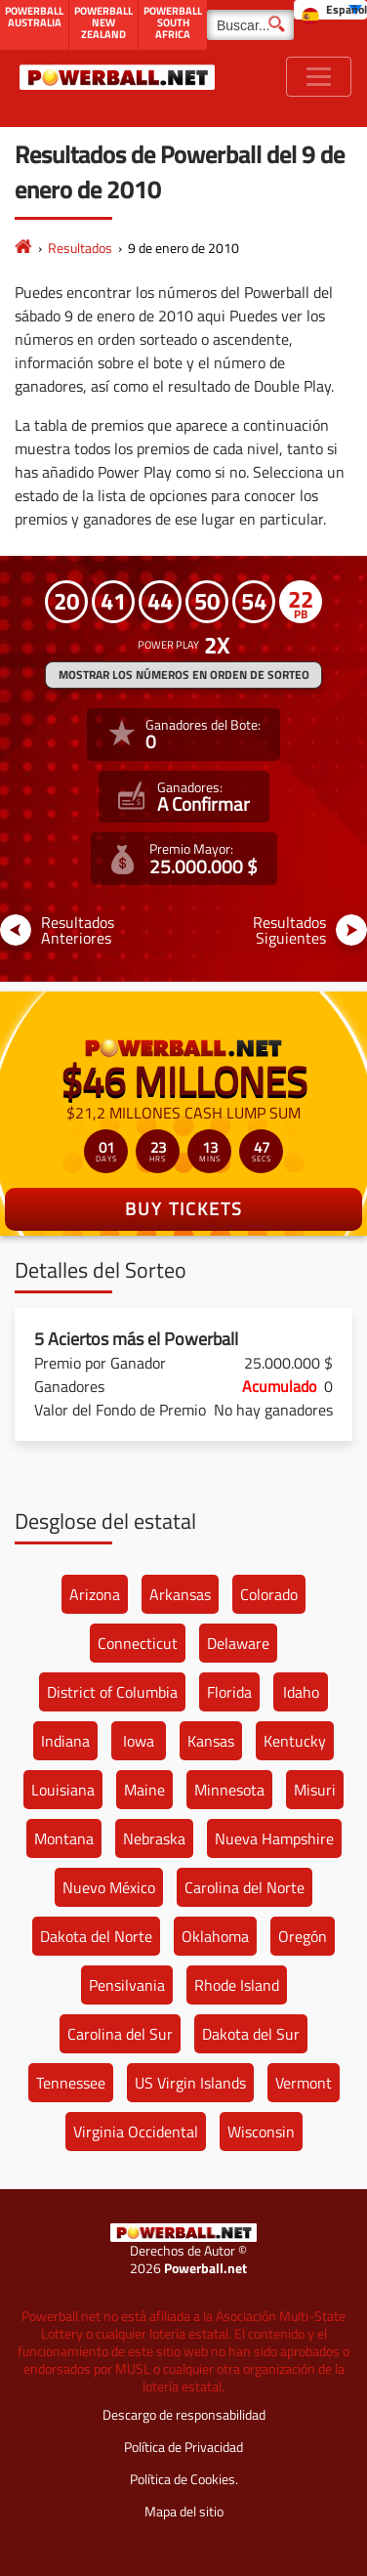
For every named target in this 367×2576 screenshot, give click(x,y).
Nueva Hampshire (274, 1838)
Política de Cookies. (184, 2479)
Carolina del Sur (120, 2034)
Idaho (301, 1692)
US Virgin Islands (190, 2082)
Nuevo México (108, 1887)
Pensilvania (127, 1985)
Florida (229, 1692)
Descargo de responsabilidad (183, 2414)
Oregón (302, 1936)
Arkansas (180, 1594)
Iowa (138, 1741)
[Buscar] (250, 25)
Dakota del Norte (96, 1936)
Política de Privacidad (183, 2446)
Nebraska (154, 1838)
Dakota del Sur (251, 2034)
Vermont (303, 2082)
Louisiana (63, 1789)
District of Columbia (112, 1692)
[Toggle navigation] (318, 77)
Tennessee (70, 2082)
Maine (144, 1789)
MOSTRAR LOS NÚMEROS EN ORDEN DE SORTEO (184, 674)
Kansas (210, 1741)
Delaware (238, 1643)
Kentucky (295, 1741)
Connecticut (138, 1643)
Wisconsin (261, 2131)
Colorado (269, 1594)
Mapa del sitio (184, 2511)
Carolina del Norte (244, 1887)
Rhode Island (236, 1985)
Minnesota (229, 1789)
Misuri (315, 1789)
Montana (64, 1838)
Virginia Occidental (135, 2131)
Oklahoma (215, 1936)
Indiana (65, 1741)
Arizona (94, 1594)
